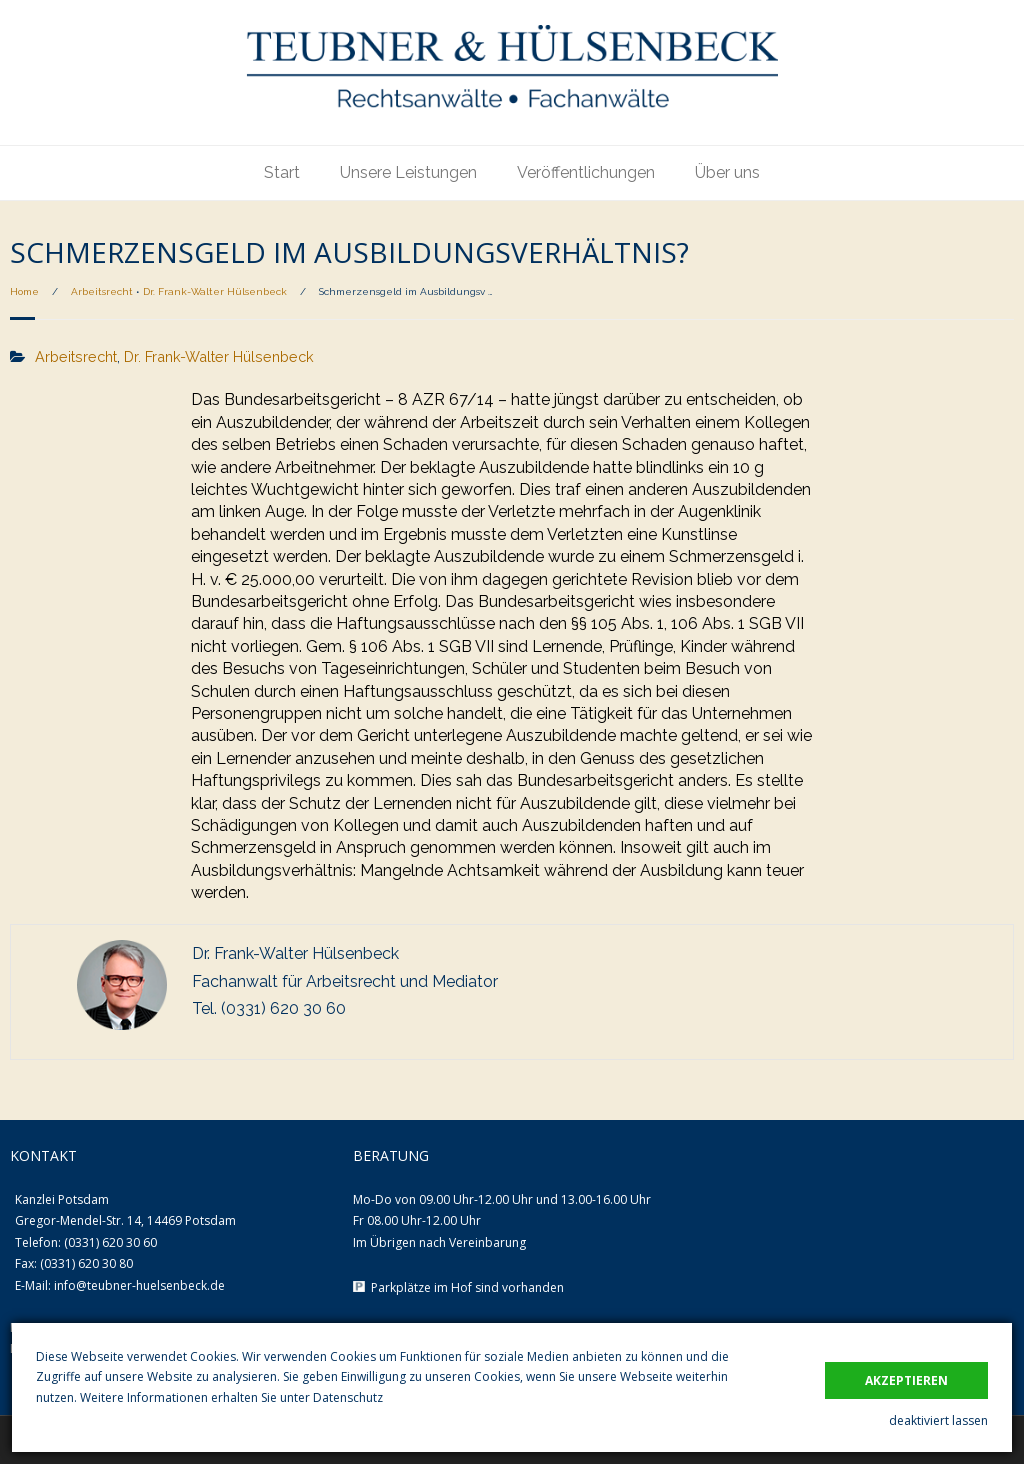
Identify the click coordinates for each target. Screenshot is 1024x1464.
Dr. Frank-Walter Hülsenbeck (215, 291)
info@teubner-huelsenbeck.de (139, 1285)
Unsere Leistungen (408, 172)
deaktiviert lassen (938, 1420)
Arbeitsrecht (102, 291)
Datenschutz (348, 1397)
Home (24, 291)
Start (282, 172)
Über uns (727, 172)
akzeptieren (906, 1380)
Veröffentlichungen (586, 172)
